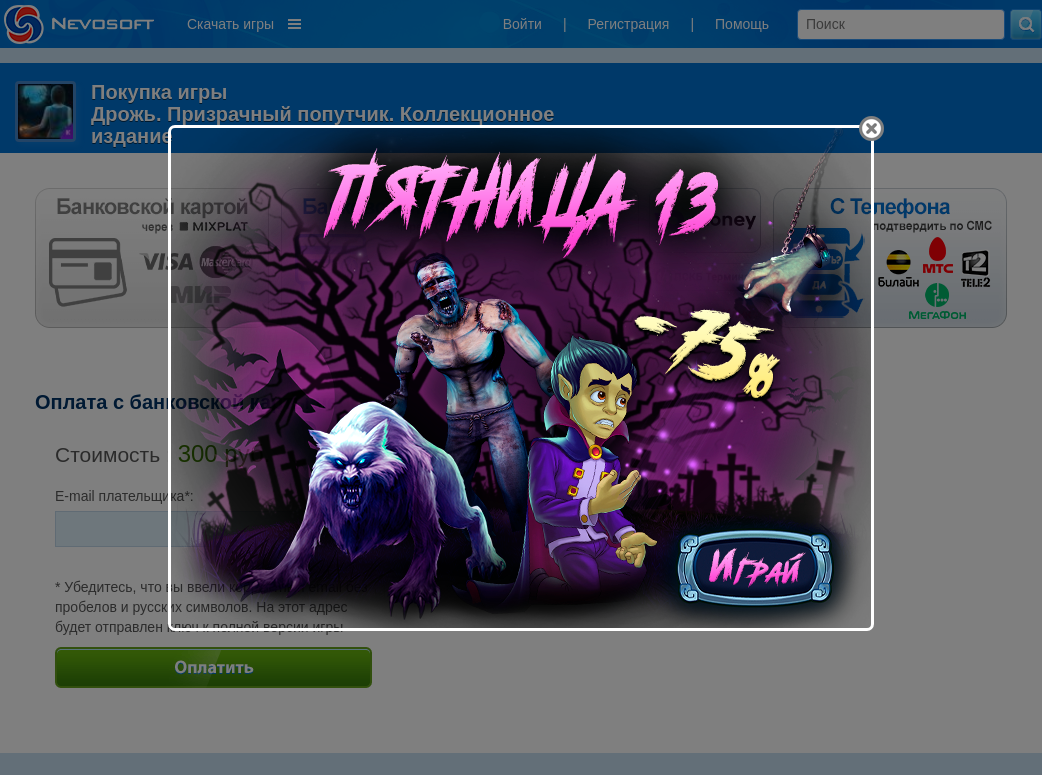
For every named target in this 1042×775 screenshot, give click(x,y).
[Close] (871, 128)
